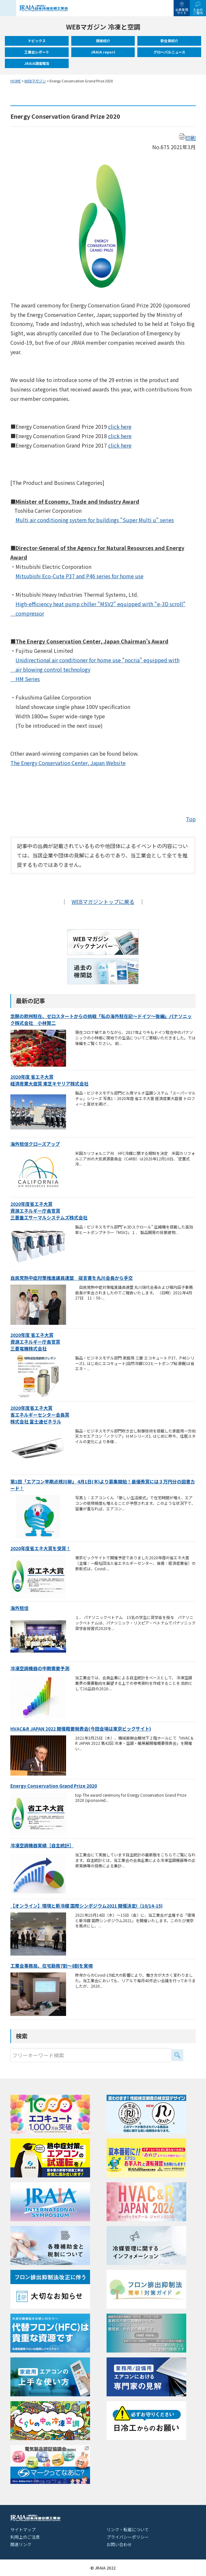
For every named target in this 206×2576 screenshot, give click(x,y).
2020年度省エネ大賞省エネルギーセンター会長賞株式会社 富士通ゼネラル (39, 1415)
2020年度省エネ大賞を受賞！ (40, 1548)
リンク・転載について (128, 2529)
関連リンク (20, 2544)
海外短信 (19, 1608)
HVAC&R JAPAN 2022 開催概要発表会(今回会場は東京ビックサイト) (80, 1728)
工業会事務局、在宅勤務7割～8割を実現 (51, 1965)
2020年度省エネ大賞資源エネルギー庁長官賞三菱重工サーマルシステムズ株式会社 (48, 1211)
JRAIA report (103, 51)
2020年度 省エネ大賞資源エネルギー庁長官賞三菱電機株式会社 (35, 1342)
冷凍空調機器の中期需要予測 (39, 1668)
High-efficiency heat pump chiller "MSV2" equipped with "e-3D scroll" (101, 604)
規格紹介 (103, 40)
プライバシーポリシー (128, 2537)
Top (191, 819)
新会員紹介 (169, 40)
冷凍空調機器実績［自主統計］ (42, 1845)
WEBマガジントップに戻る (103, 901)
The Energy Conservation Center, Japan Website (68, 763)
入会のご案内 (198, 11)
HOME (15, 80)
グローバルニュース (169, 51)
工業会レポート (36, 51)
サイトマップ (23, 2529)
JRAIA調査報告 (37, 63)
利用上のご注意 (25, 2537)
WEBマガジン (35, 80)
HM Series (25, 679)
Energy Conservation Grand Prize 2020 (53, 1785)
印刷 (187, 138)
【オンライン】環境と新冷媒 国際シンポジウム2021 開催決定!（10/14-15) (86, 1905)
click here (120, 426)
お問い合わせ (119, 2544)
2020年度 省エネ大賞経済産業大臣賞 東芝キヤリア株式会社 (49, 1080)
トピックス (37, 40)
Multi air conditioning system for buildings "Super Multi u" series (95, 520)
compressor (27, 613)
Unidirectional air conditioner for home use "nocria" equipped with (97, 660)
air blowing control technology (50, 669)
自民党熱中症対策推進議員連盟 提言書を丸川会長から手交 (71, 1278)
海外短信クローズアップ (35, 1144)
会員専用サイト (181, 11)
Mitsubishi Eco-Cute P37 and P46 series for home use (79, 576)
